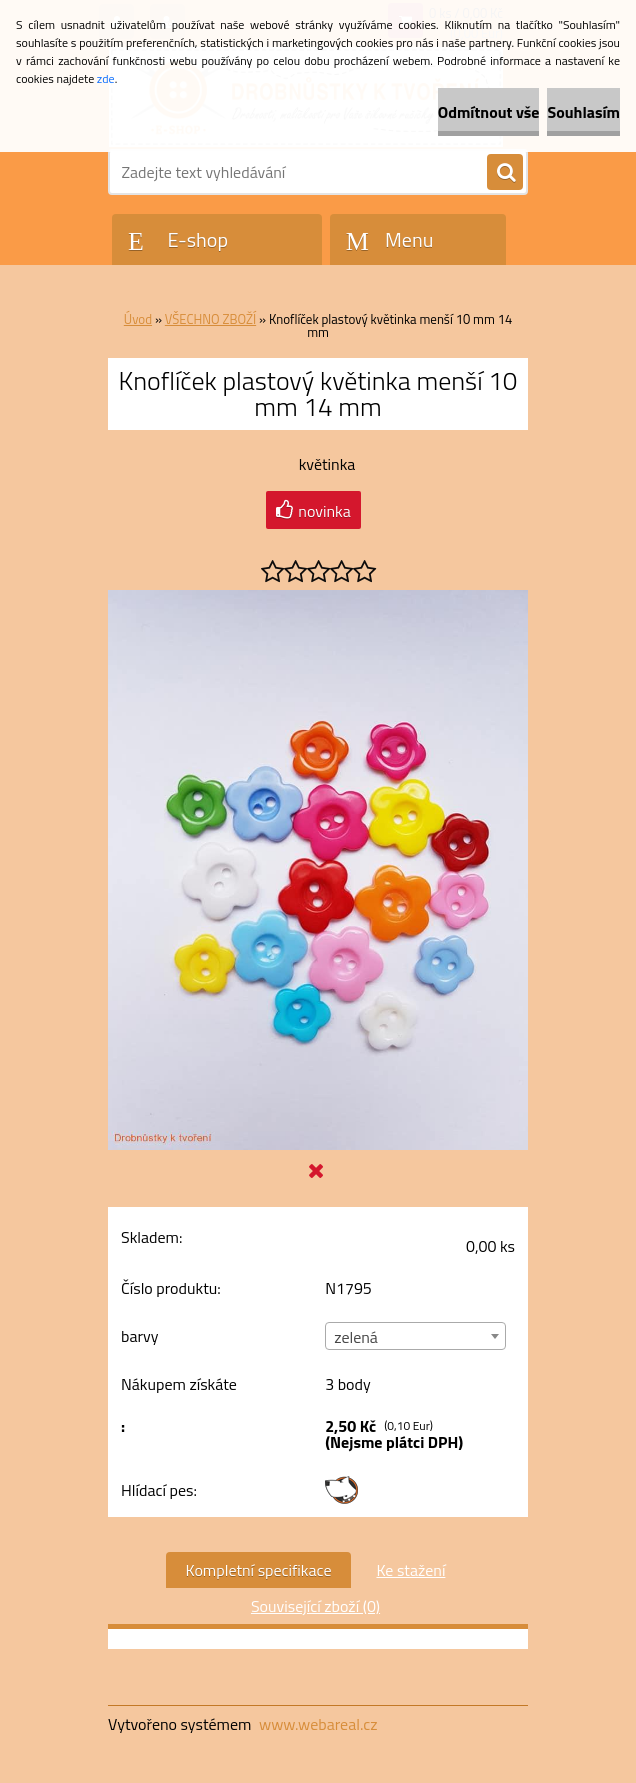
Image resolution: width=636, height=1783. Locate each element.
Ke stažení (410, 1570)
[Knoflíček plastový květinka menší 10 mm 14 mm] (318, 598)
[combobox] (415, 1336)
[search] (505, 173)
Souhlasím (583, 112)
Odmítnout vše (489, 112)
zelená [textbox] (356, 1337)
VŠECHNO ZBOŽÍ (210, 319)
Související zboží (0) (315, 1606)
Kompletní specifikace (259, 1570)
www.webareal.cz (318, 1724)
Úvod (138, 319)
